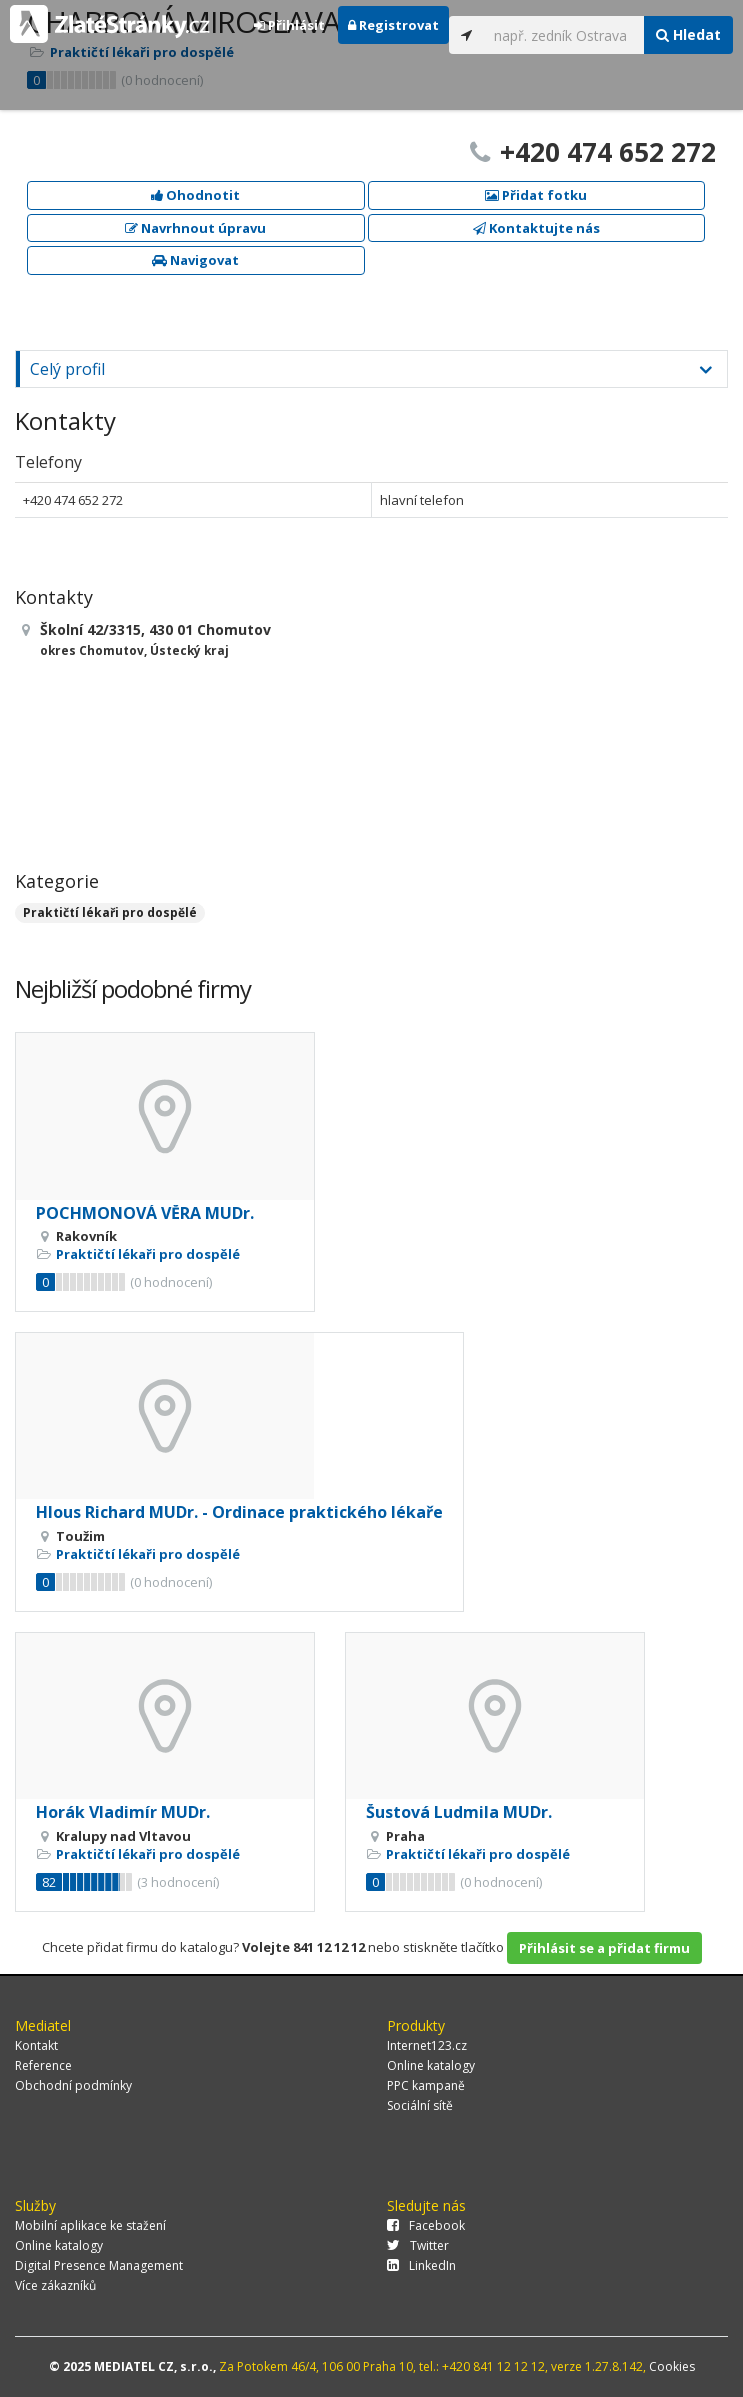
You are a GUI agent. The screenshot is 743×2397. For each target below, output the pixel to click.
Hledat (688, 34)
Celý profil (67, 369)
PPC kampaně (426, 2085)
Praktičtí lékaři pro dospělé (110, 912)
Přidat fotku (536, 195)
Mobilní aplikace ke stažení (90, 2225)
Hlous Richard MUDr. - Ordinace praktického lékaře (239, 1512)
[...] (564, 35)
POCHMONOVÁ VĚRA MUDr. (145, 1213)
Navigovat (195, 260)
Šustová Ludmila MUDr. (459, 1812)
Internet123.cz (427, 2045)
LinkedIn (421, 2265)
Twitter (418, 2245)
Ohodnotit (195, 195)
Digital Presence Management (99, 2265)
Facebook (426, 2225)
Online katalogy (431, 2065)
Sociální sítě (420, 2105)
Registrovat (393, 25)
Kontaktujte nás (536, 228)
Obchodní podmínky (73, 2085)
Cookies (672, 2366)
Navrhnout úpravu (195, 228)
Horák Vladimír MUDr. (123, 1812)
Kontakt (36, 2045)
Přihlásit (289, 25)
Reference (43, 2065)
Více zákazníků (55, 2285)
